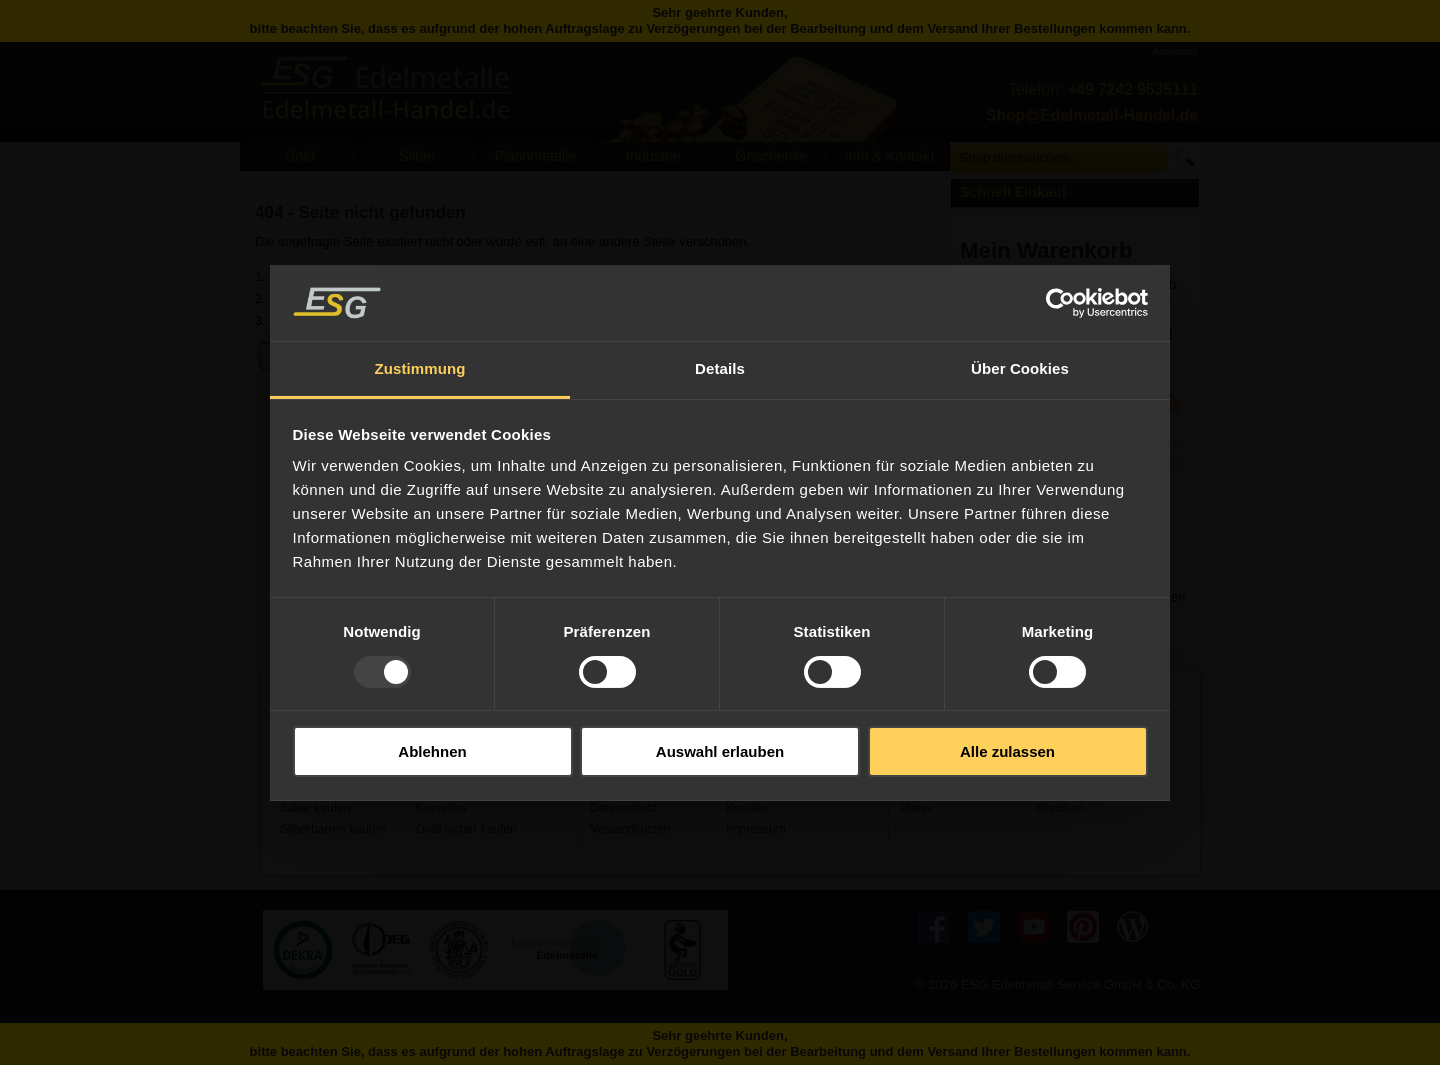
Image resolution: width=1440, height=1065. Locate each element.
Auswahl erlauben (720, 751)
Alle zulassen (1007, 751)
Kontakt (746, 808)
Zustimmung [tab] (420, 368)
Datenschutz (623, 808)
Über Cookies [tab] (1020, 368)
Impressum (756, 829)
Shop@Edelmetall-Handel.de (1092, 115)
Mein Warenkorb (1046, 250)
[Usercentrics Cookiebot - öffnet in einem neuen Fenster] (1060, 303)
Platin (915, 808)
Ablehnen (432, 751)
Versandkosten (630, 829)
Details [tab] (720, 368)
